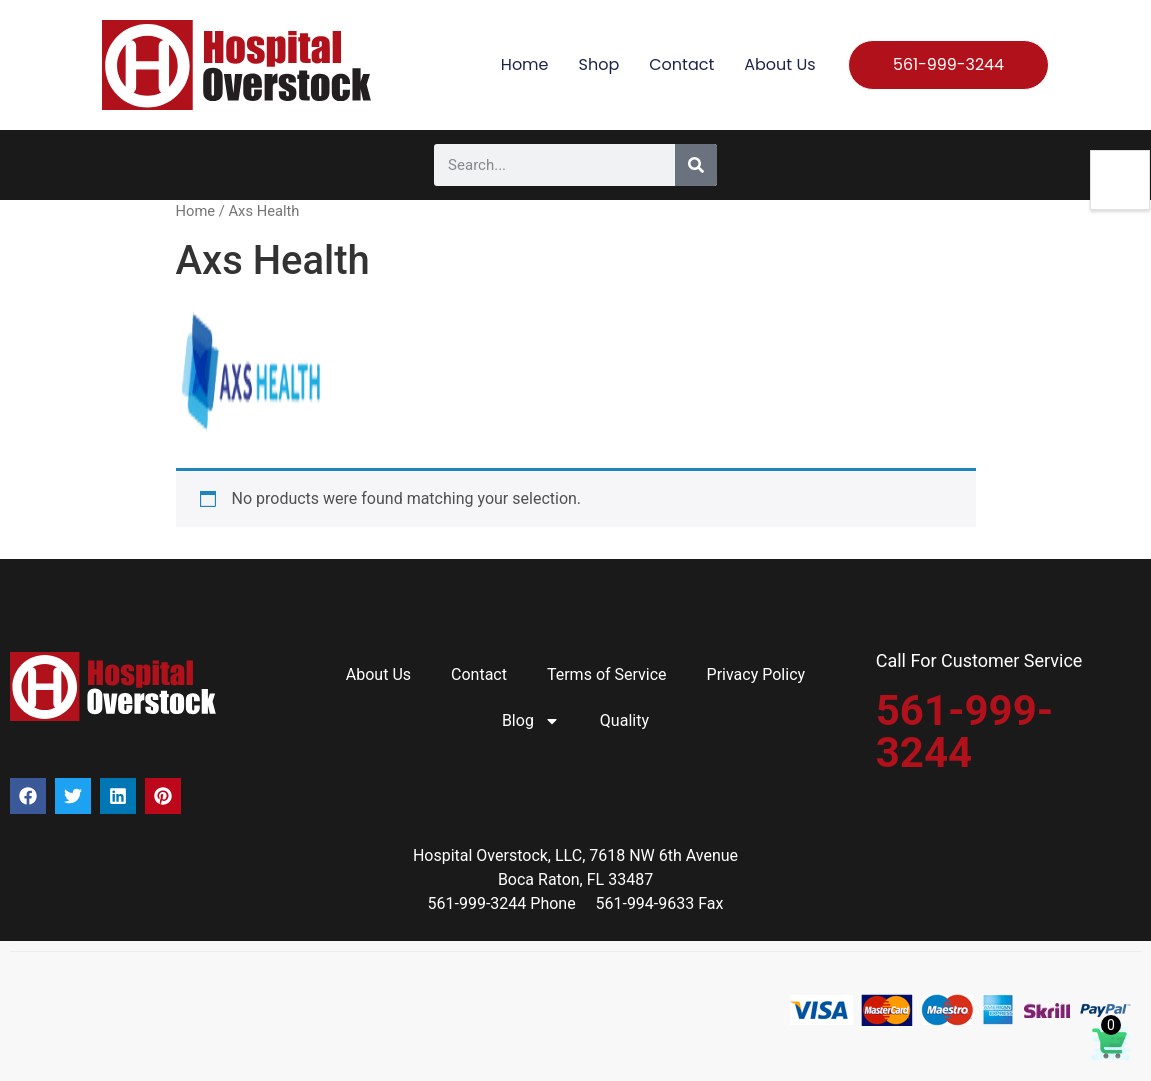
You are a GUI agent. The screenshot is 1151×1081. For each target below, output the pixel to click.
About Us (779, 64)
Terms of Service (607, 674)
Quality (624, 720)
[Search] (696, 165)
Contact (681, 64)
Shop (599, 64)
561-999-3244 (965, 731)
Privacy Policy (756, 674)
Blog (531, 721)
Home (525, 64)
